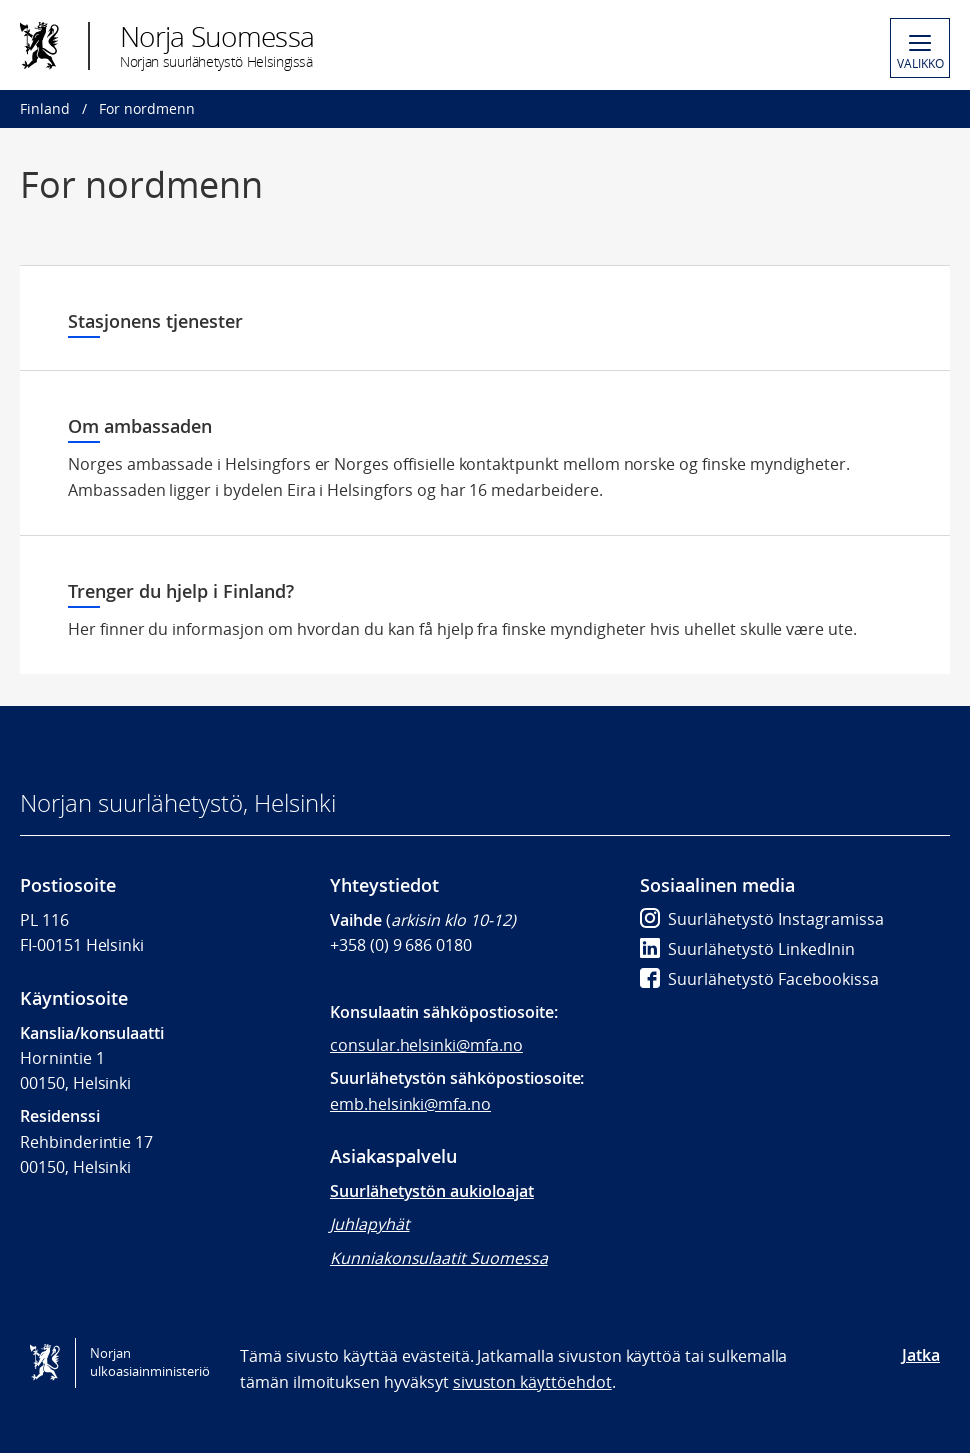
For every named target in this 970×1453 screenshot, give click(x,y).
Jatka (921, 1355)
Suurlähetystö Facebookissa (759, 979)
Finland (45, 108)
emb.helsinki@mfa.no (410, 1104)
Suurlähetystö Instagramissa (762, 919)
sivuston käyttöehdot (532, 1382)
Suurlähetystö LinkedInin (747, 949)
